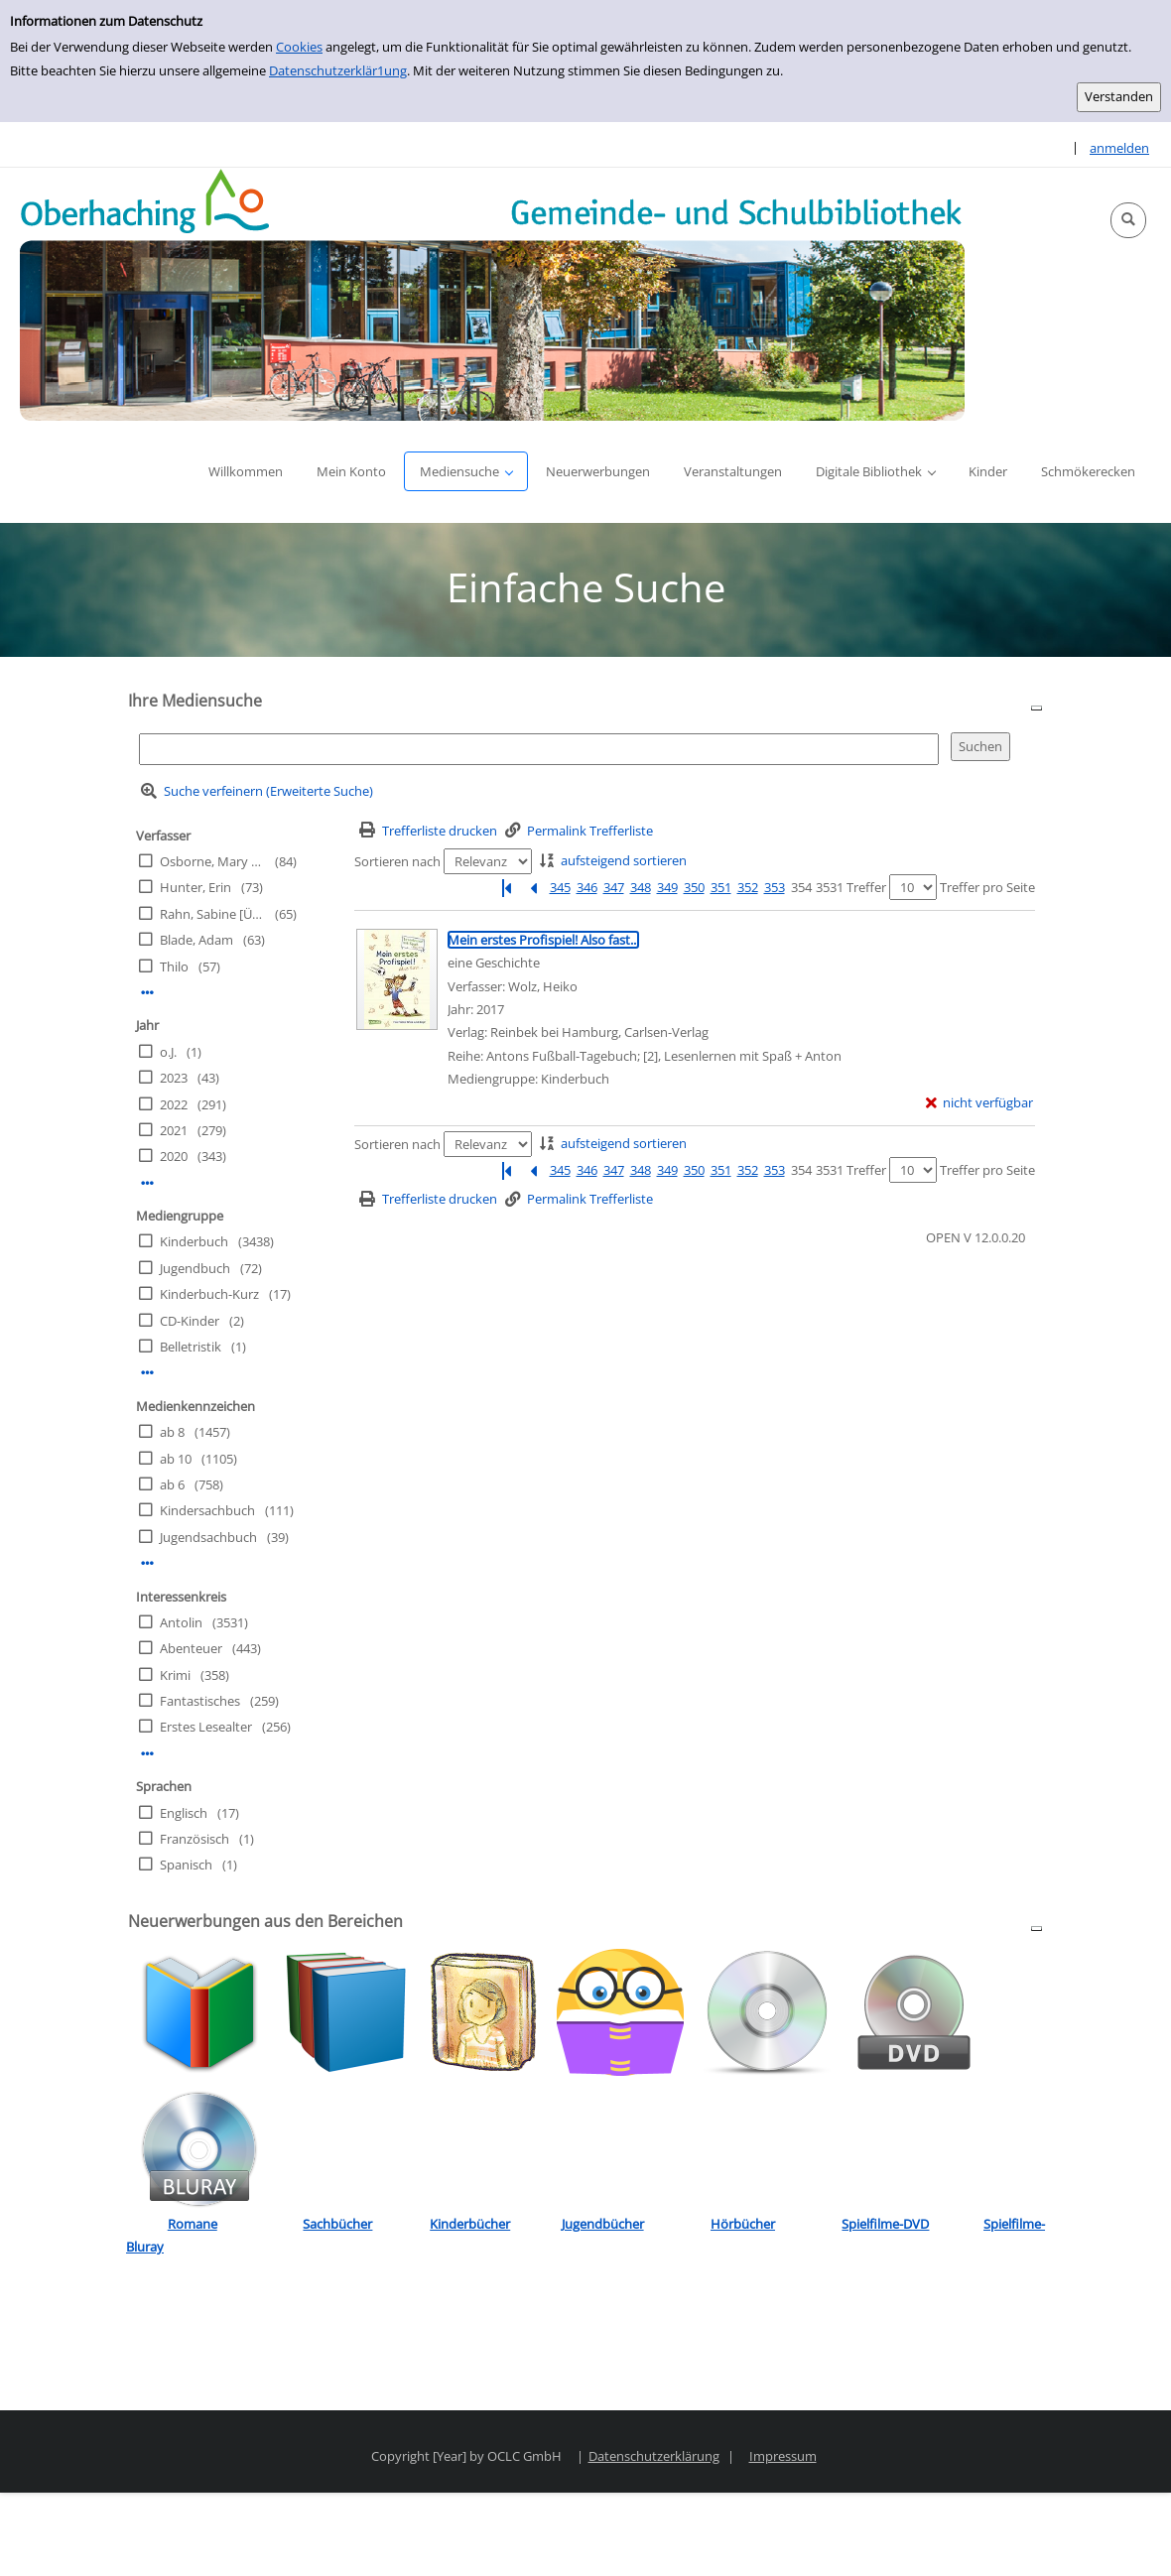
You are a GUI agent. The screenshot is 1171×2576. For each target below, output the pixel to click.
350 (694, 887)
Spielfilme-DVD (885, 2224)
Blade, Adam (196, 940)
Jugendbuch (195, 1268)
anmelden (1119, 148)
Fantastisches (200, 1701)
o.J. (168, 1052)
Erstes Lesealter (206, 1727)
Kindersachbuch (207, 1510)
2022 (174, 1104)
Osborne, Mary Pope (212, 861)
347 (613, 887)
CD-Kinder (189, 1321)
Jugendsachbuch (208, 1537)
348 (640, 887)
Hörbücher (743, 2224)
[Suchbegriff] (539, 748)
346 (587, 887)
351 (721, 887)
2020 (174, 1156)
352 (747, 887)
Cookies (299, 47)
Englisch (183, 1813)
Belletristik (190, 1346)
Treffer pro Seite (987, 887)
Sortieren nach (397, 861)
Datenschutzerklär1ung (338, 70)
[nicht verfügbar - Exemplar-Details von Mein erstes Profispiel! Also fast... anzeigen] (980, 1103)
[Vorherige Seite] (533, 887)
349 (667, 887)
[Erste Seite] (506, 887)
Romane (192, 2224)
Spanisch (186, 1864)
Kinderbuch (194, 1241)
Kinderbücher (470, 2224)
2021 (174, 1130)
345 (560, 887)
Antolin (181, 1622)
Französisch (194, 1839)
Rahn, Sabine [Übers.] (212, 914)
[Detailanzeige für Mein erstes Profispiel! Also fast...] (543, 940)
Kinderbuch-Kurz (209, 1294)
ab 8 (172, 1432)
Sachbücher (337, 2224)
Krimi (175, 1675)
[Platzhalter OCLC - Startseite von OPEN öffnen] (492, 294)
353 (774, 887)
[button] (1128, 220)
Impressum (783, 2456)
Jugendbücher (603, 2224)
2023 (174, 1078)
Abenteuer (191, 1648)
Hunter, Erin (195, 887)
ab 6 (172, 1484)
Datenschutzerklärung (653, 2456)
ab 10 (176, 1459)
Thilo (174, 966)
